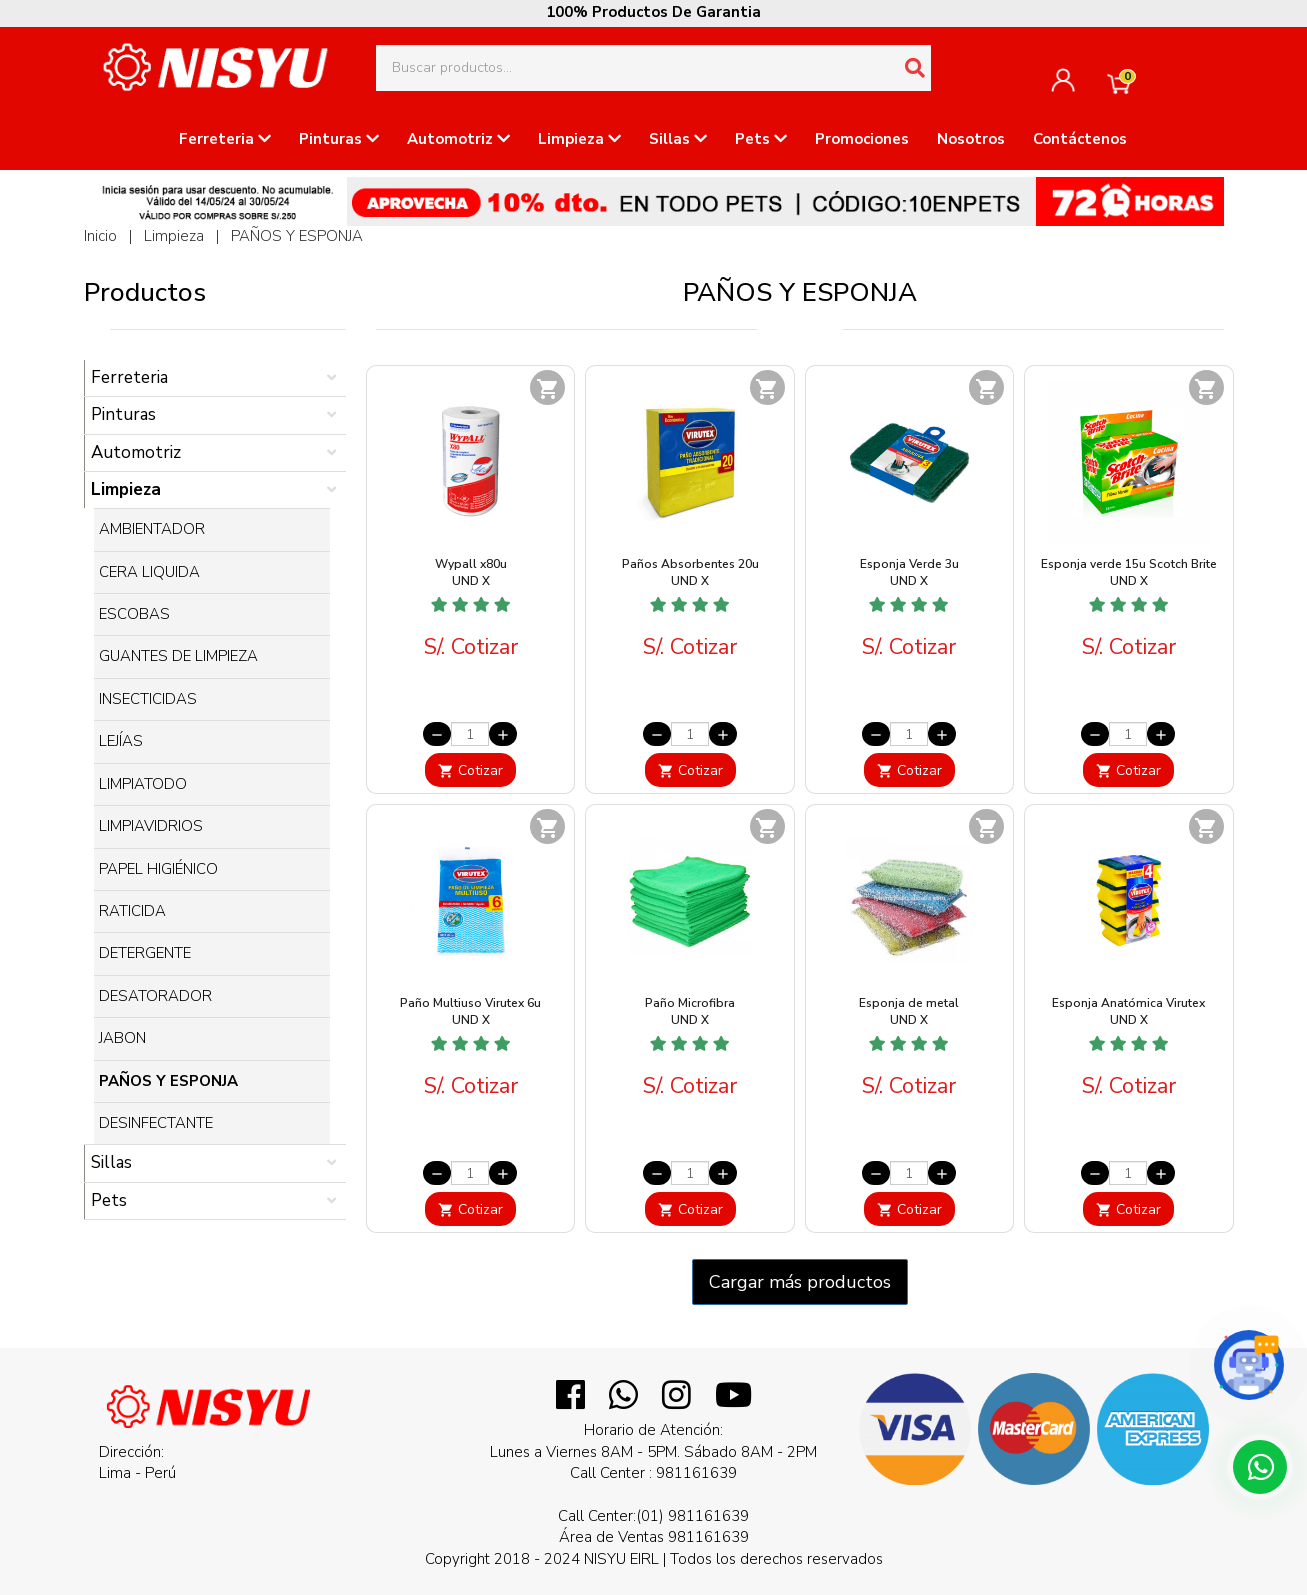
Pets (761, 139)
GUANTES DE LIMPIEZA (178, 656)
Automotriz (458, 139)
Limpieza (579, 139)
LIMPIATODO (143, 784)
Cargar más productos (800, 1282)
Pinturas (339, 139)
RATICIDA (132, 911)
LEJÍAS (121, 741)
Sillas (678, 139)
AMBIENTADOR (152, 529)
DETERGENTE (145, 953)
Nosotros (971, 139)
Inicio (100, 236)
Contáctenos (1080, 139)
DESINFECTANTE (156, 1123)
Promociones (862, 139)
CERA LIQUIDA (149, 572)
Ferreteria (225, 139)
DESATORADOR (155, 996)
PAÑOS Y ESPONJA (297, 236)
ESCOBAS (134, 614)
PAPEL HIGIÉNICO (158, 869)
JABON (122, 1038)
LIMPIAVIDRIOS (151, 826)
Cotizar (470, 770)
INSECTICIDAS (148, 699)
